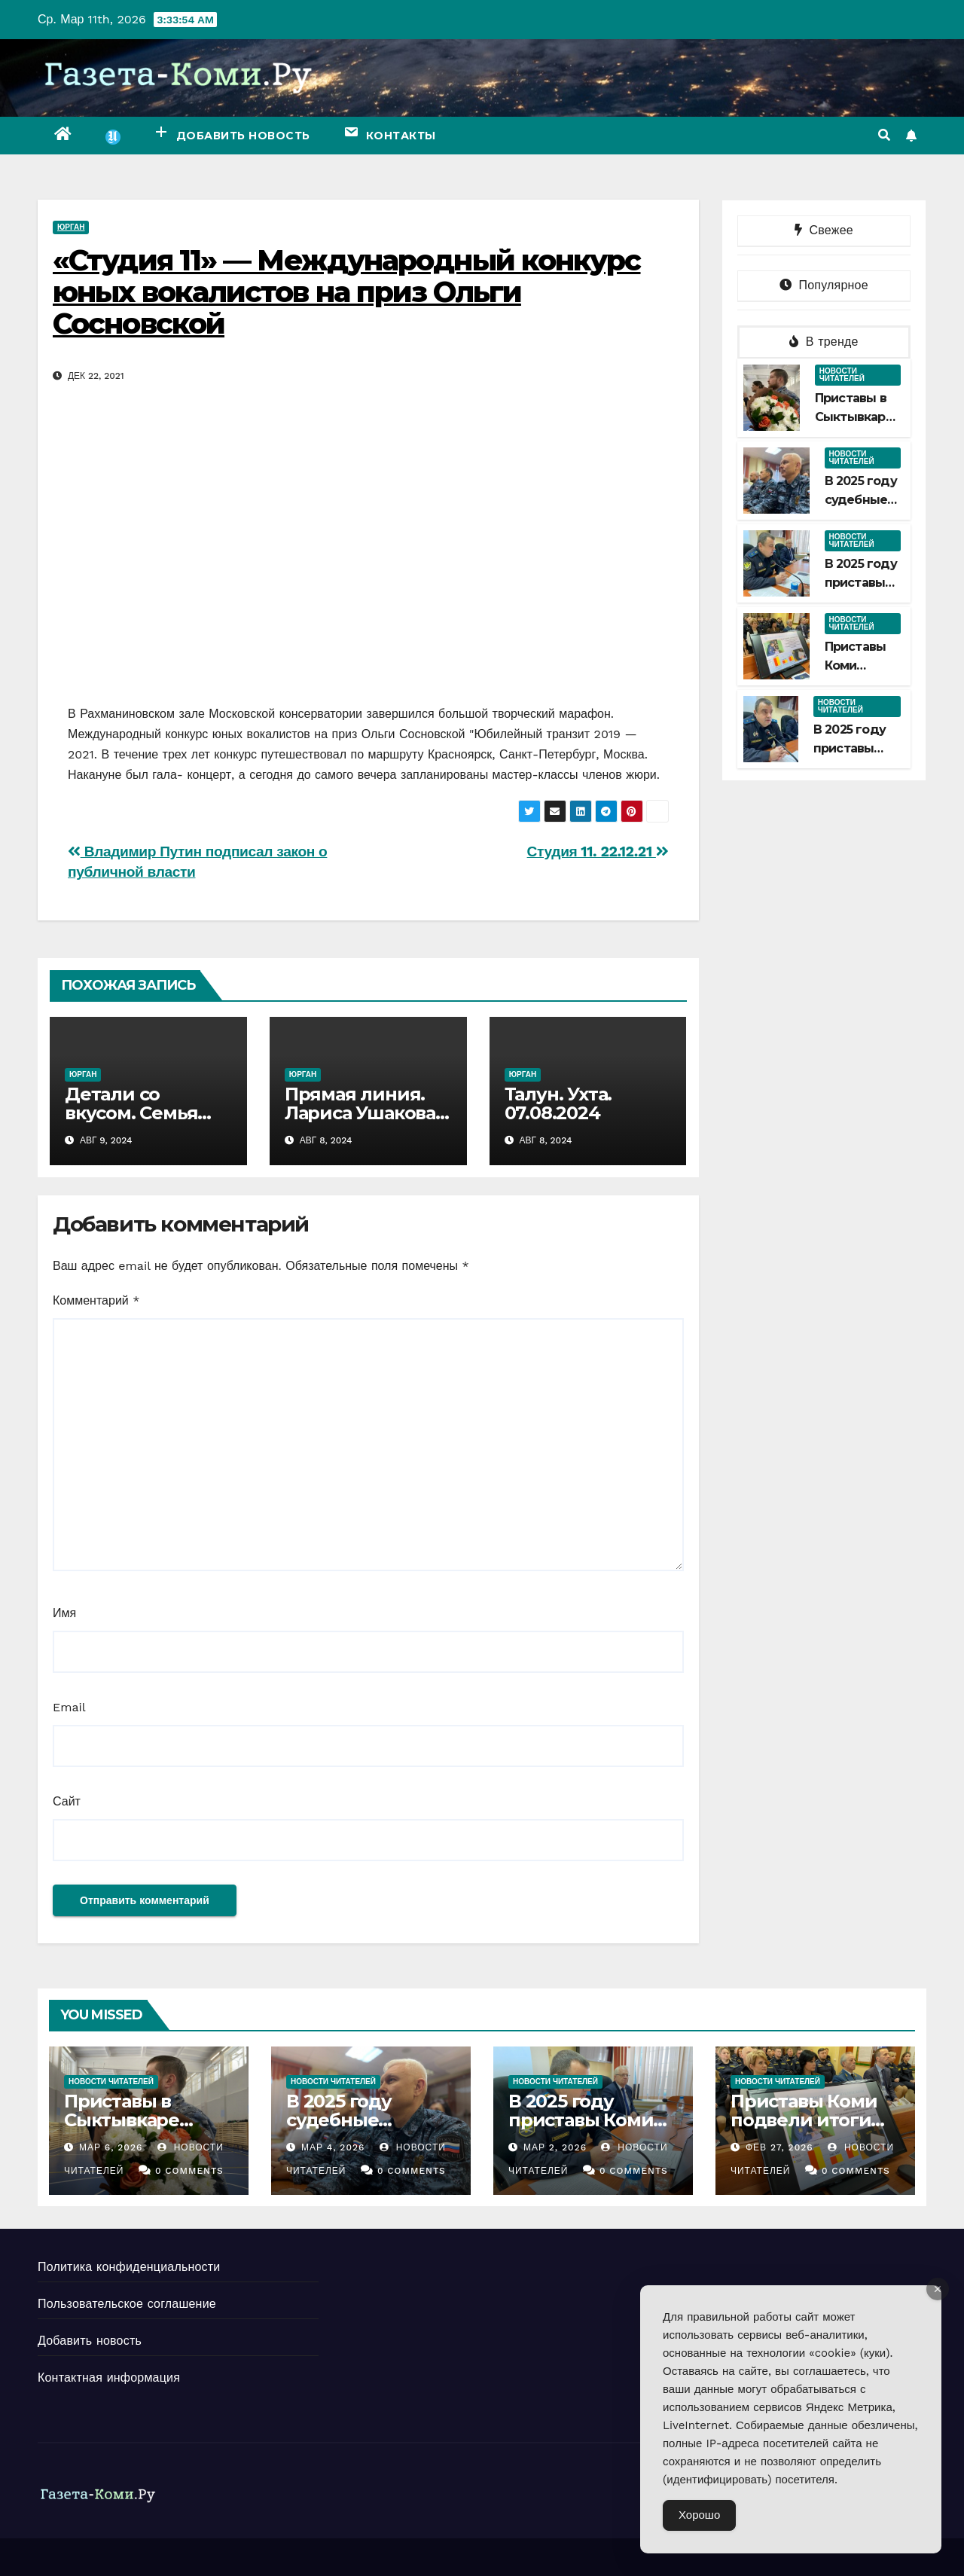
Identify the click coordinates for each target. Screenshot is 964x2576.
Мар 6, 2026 (110, 2147)
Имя (64, 1613)
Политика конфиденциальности (129, 2267)
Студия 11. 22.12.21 (598, 851)
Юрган (70, 227)
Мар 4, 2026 (333, 2147)
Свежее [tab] (824, 230)
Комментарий (96, 1300)
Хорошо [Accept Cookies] (699, 2515)
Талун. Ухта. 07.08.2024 (558, 1103)
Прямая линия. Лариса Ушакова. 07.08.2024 (362, 1113)
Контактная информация (109, 2377)
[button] (884, 135)
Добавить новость (90, 2340)
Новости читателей (842, 375)
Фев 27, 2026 (779, 2147)
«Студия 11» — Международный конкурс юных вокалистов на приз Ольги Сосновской (347, 292)
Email (69, 1707)
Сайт (67, 1801)
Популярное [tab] (823, 285)
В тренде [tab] (824, 341)
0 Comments (189, 2170)
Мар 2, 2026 (555, 2147)
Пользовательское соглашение (127, 2304)
